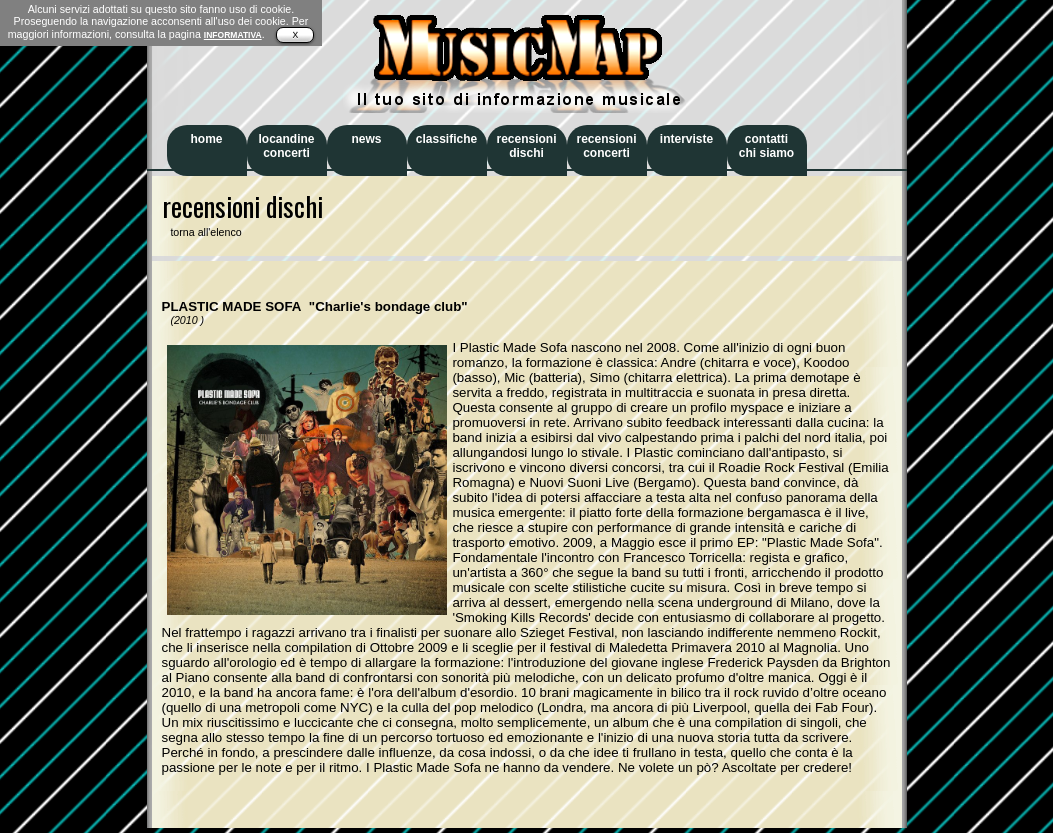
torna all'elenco (202, 232)
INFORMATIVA (233, 35)
